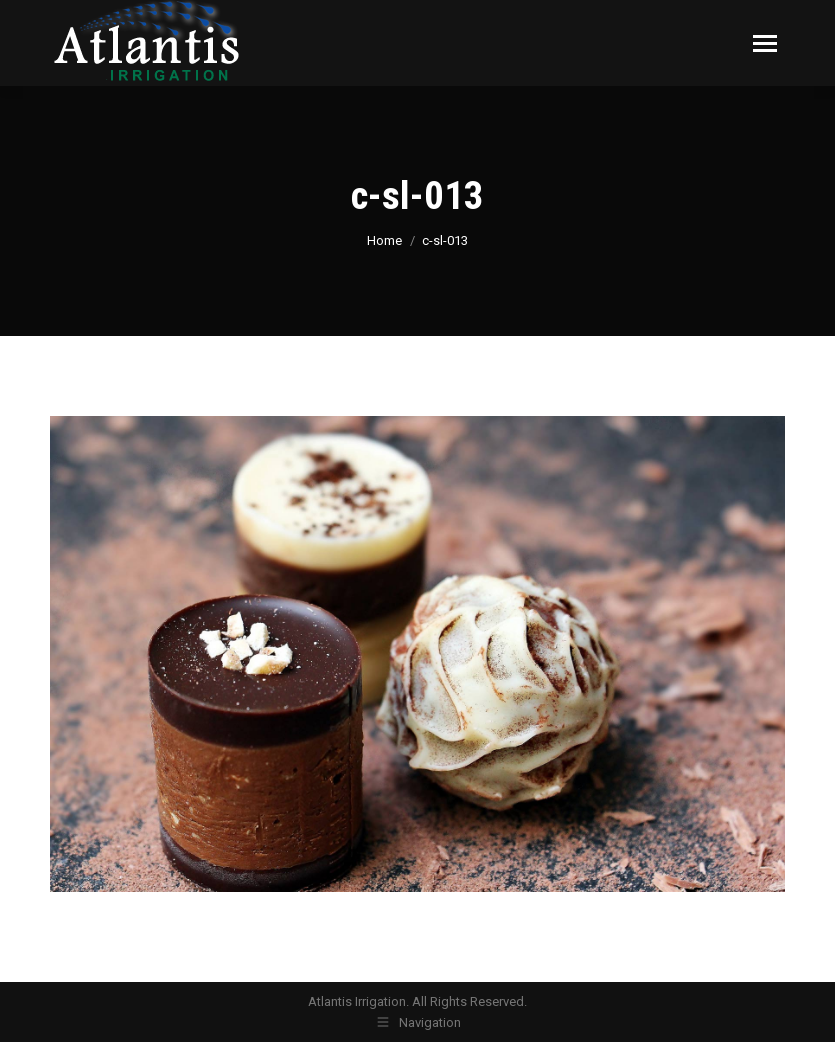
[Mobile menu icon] (765, 43)
